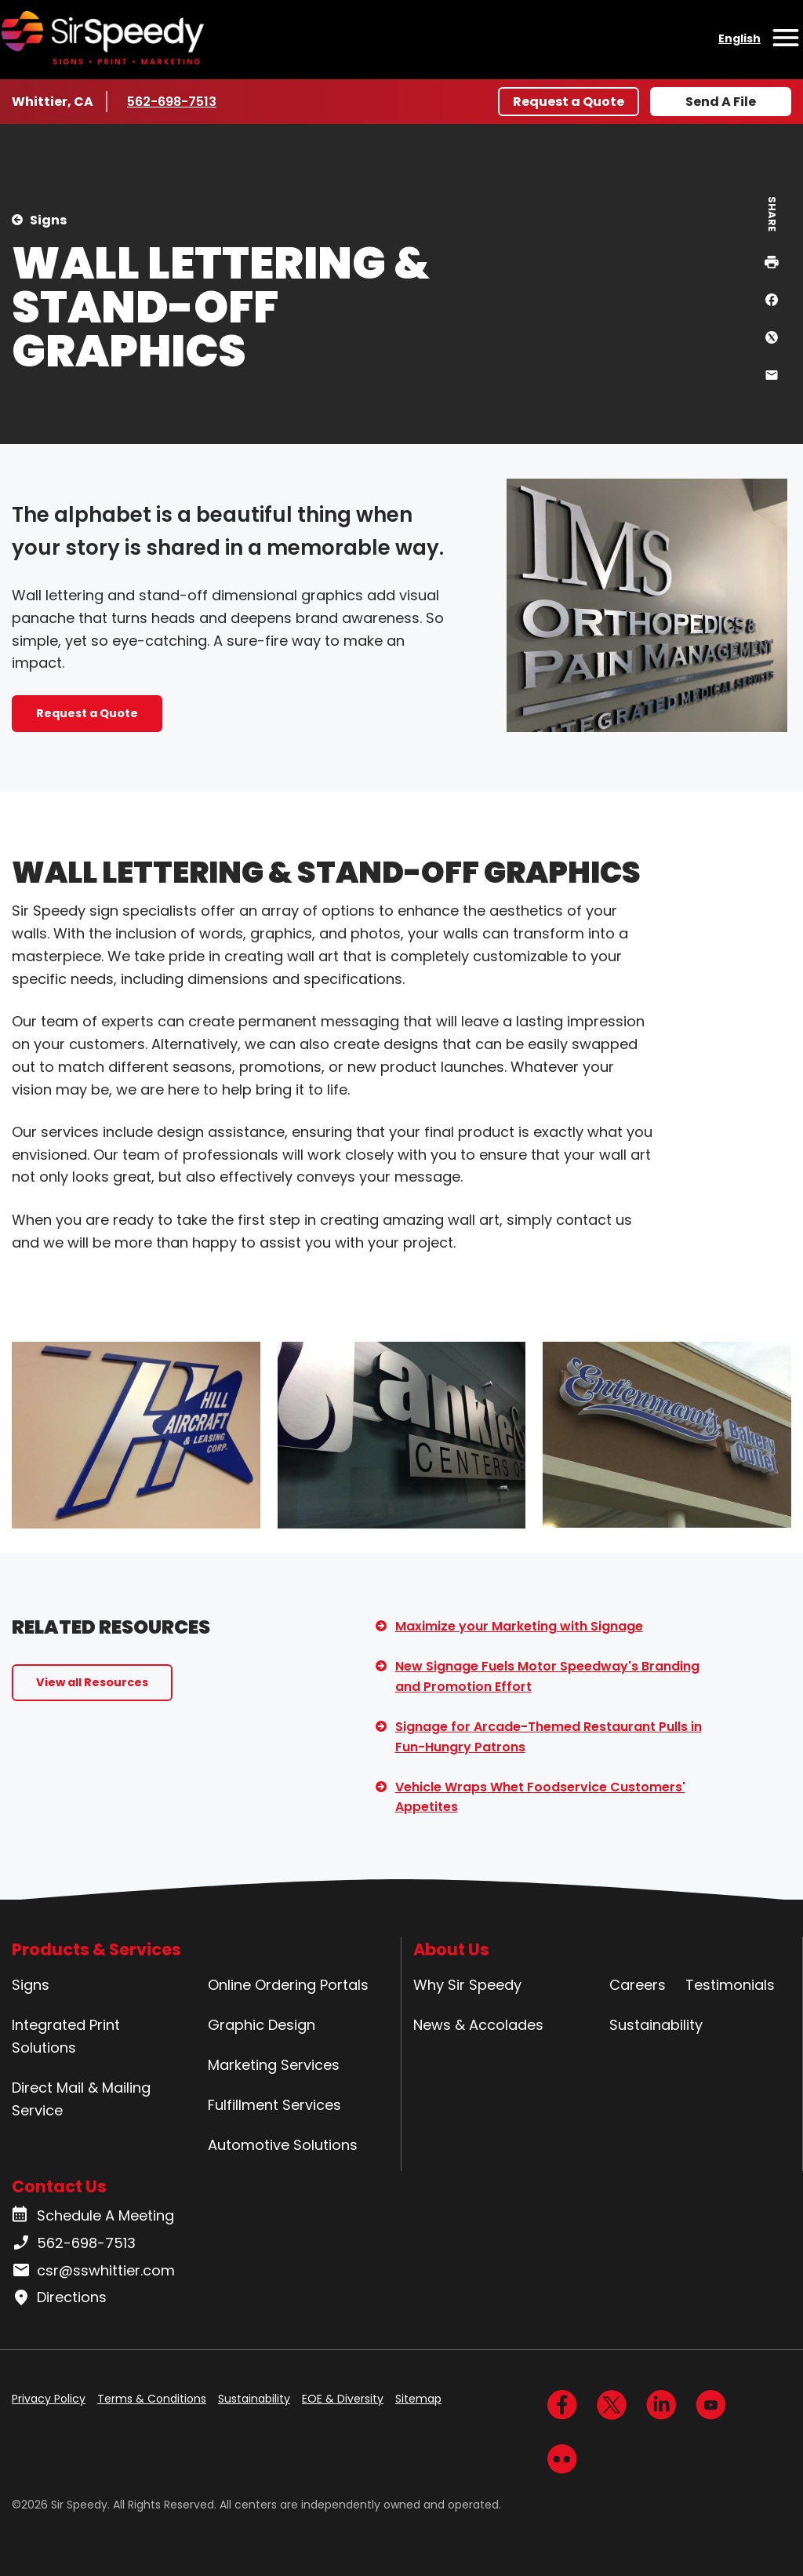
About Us (451, 1949)
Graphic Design (261, 2025)
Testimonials (730, 1985)
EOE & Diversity (342, 2399)
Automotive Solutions (283, 2145)
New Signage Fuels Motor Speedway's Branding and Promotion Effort (547, 1676)
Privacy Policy (48, 2399)
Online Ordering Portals (288, 1985)
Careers (637, 1985)
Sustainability (656, 2025)
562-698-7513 (173, 101)
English (739, 38)
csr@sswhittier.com (93, 2271)
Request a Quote (568, 102)
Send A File (720, 102)
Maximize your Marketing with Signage (519, 1626)
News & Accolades (478, 2025)
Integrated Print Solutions (66, 2036)
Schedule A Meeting (93, 2216)
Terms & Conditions (151, 2399)
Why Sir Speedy (467, 1985)
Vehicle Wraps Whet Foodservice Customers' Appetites (540, 1797)
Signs (48, 220)
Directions (59, 2297)
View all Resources (92, 1682)
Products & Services (96, 1949)
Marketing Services (274, 2065)
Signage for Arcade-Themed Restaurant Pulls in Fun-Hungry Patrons (548, 1737)
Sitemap (418, 2399)
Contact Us (59, 2186)
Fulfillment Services (274, 2105)
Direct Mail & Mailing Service (81, 2099)
